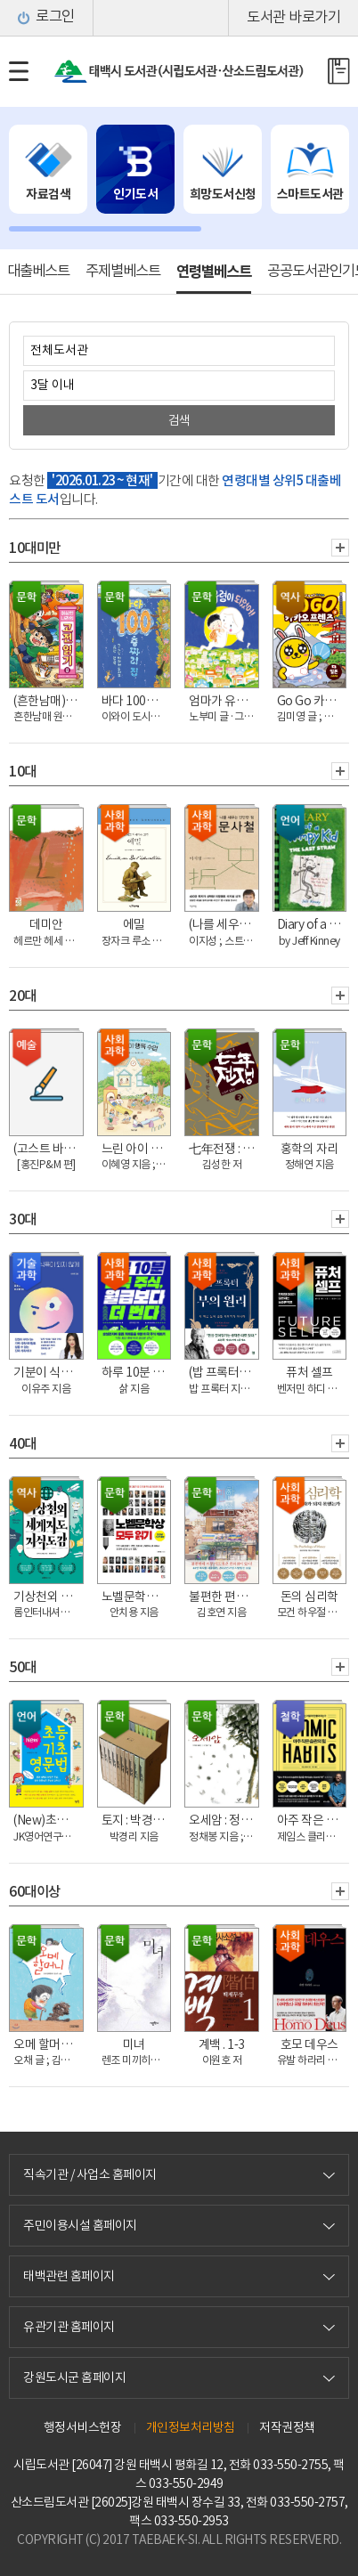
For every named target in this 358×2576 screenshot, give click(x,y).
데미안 (46, 924)
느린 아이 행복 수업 (137, 1149)
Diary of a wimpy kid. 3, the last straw (312, 924)
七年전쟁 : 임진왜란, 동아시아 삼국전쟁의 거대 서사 (224, 1149)
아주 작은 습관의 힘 (312, 1820)
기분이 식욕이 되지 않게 (48, 1372)
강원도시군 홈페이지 (74, 2377)
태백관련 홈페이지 (69, 2276)
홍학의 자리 (309, 1149)
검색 (179, 420)
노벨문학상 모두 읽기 (137, 1597)
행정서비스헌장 (83, 2427)
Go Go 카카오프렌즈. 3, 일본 (312, 701)
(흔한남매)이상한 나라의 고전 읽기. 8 (48, 701)
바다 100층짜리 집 (137, 701)
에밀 (134, 924)
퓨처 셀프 (309, 1372)
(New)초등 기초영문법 (48, 1820)
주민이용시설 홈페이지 (80, 2225)
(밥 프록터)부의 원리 (224, 1372)
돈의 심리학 (309, 1597)
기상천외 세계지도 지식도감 (48, 1597)
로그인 (55, 18)
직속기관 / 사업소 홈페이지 (90, 2174)
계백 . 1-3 (222, 2044)
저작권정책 (287, 2427)
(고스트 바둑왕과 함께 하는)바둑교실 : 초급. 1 (48, 1149)
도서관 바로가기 (293, 18)
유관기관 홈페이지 (69, 2327)
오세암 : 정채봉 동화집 (224, 1820)
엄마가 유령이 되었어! (224, 701)
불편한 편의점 (223, 1597)
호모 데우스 (309, 2044)
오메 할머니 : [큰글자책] (48, 2044)
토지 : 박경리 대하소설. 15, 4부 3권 (137, 1820)
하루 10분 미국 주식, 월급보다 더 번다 (137, 1372)
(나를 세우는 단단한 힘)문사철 (224, 924)
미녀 (134, 2044)
